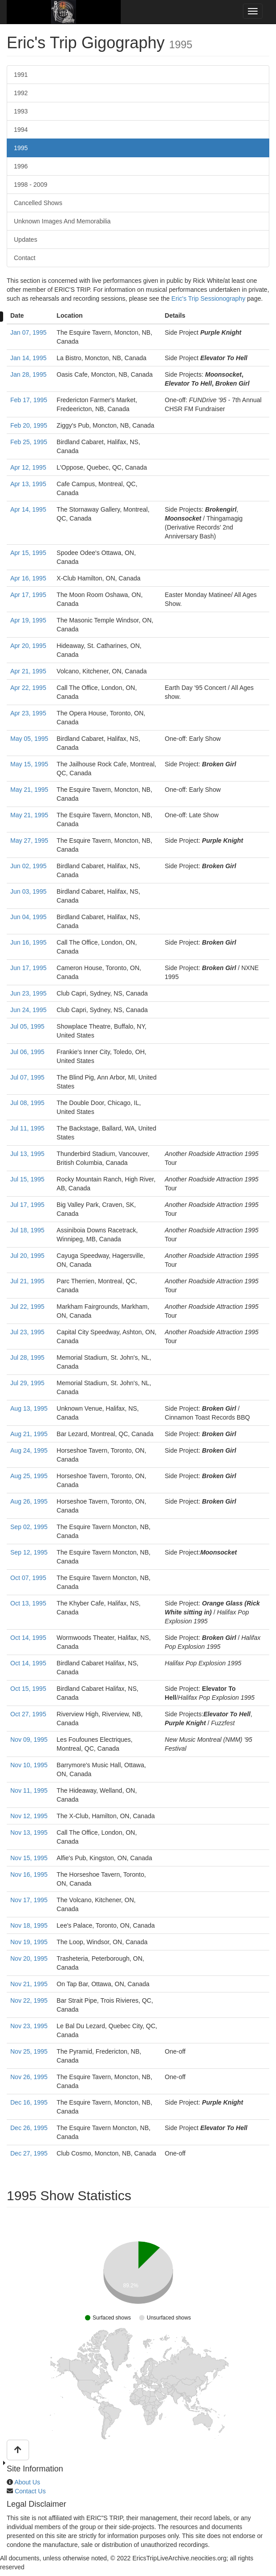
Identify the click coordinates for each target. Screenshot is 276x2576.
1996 (21, 166)
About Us (27, 2482)
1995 (21, 147)
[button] (18, 2450)
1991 (21, 74)
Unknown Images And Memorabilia (62, 221)
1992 (21, 93)
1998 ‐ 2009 (30, 184)
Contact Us (30, 2491)
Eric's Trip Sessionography (208, 298)
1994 (21, 129)
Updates (25, 239)
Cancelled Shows (38, 202)
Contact (24, 257)
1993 (21, 111)
